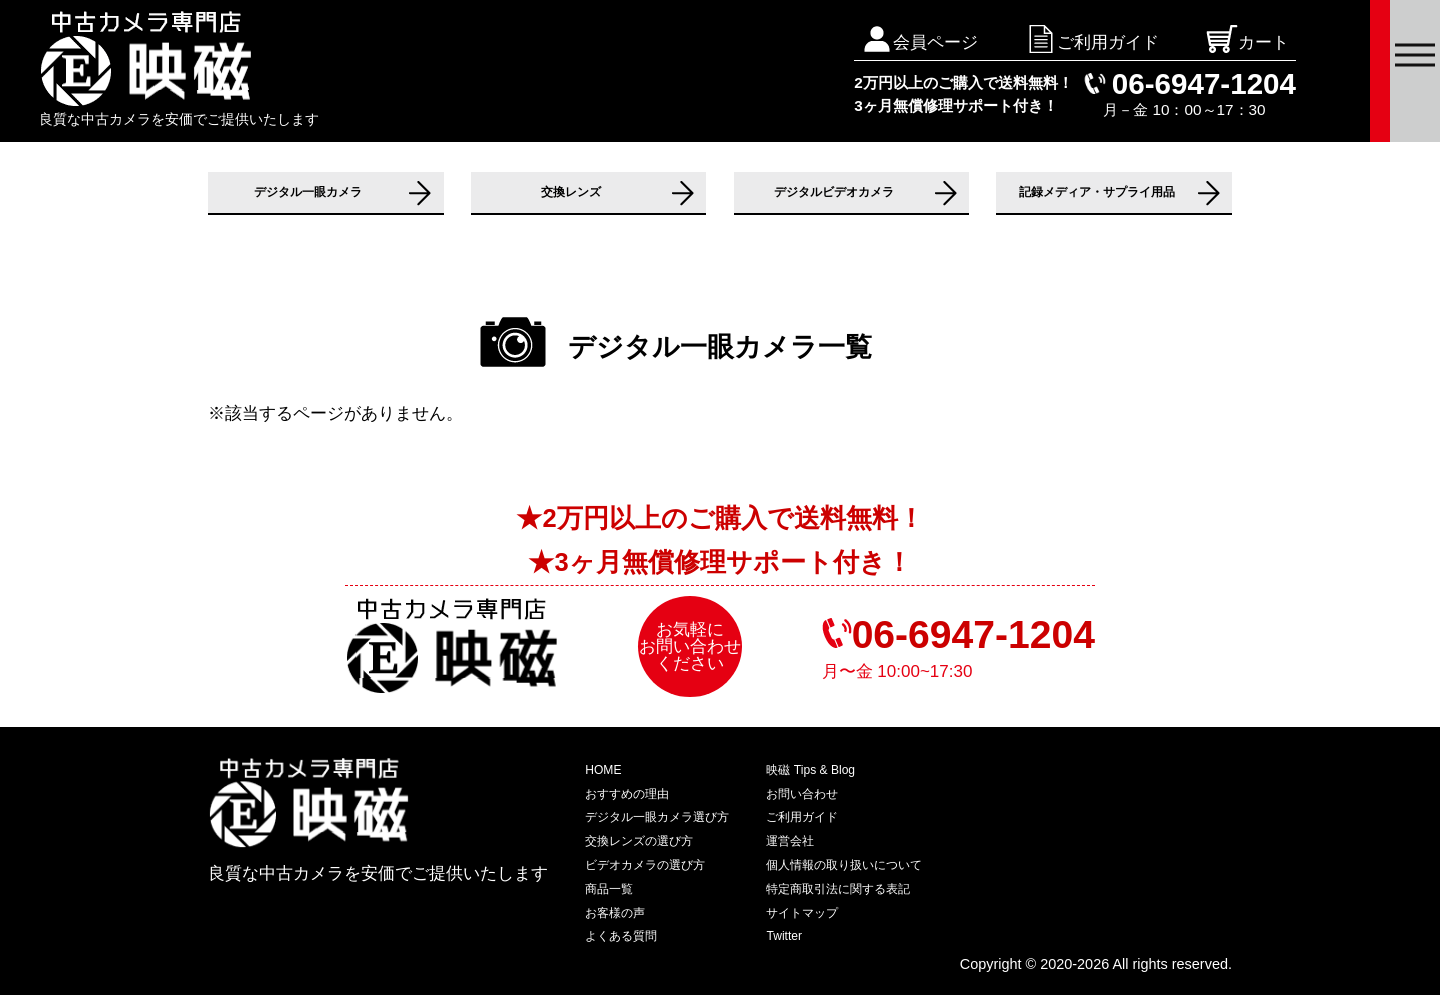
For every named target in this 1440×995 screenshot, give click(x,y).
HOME (603, 770)
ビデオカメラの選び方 (645, 865)
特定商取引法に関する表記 (838, 889)
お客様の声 (615, 913)
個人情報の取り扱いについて (844, 865)
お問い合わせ (802, 794)
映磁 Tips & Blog (810, 770)
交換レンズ (571, 192)
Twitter (784, 936)
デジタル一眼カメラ (308, 192)
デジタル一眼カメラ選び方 (657, 817)
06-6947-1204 (1204, 83)
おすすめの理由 (627, 794)
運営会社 (790, 841)
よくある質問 (621, 936)
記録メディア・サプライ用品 (1097, 192)
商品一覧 (609, 889)
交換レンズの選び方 (639, 841)
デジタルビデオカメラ (834, 192)
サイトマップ (802, 913)
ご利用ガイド (802, 817)
